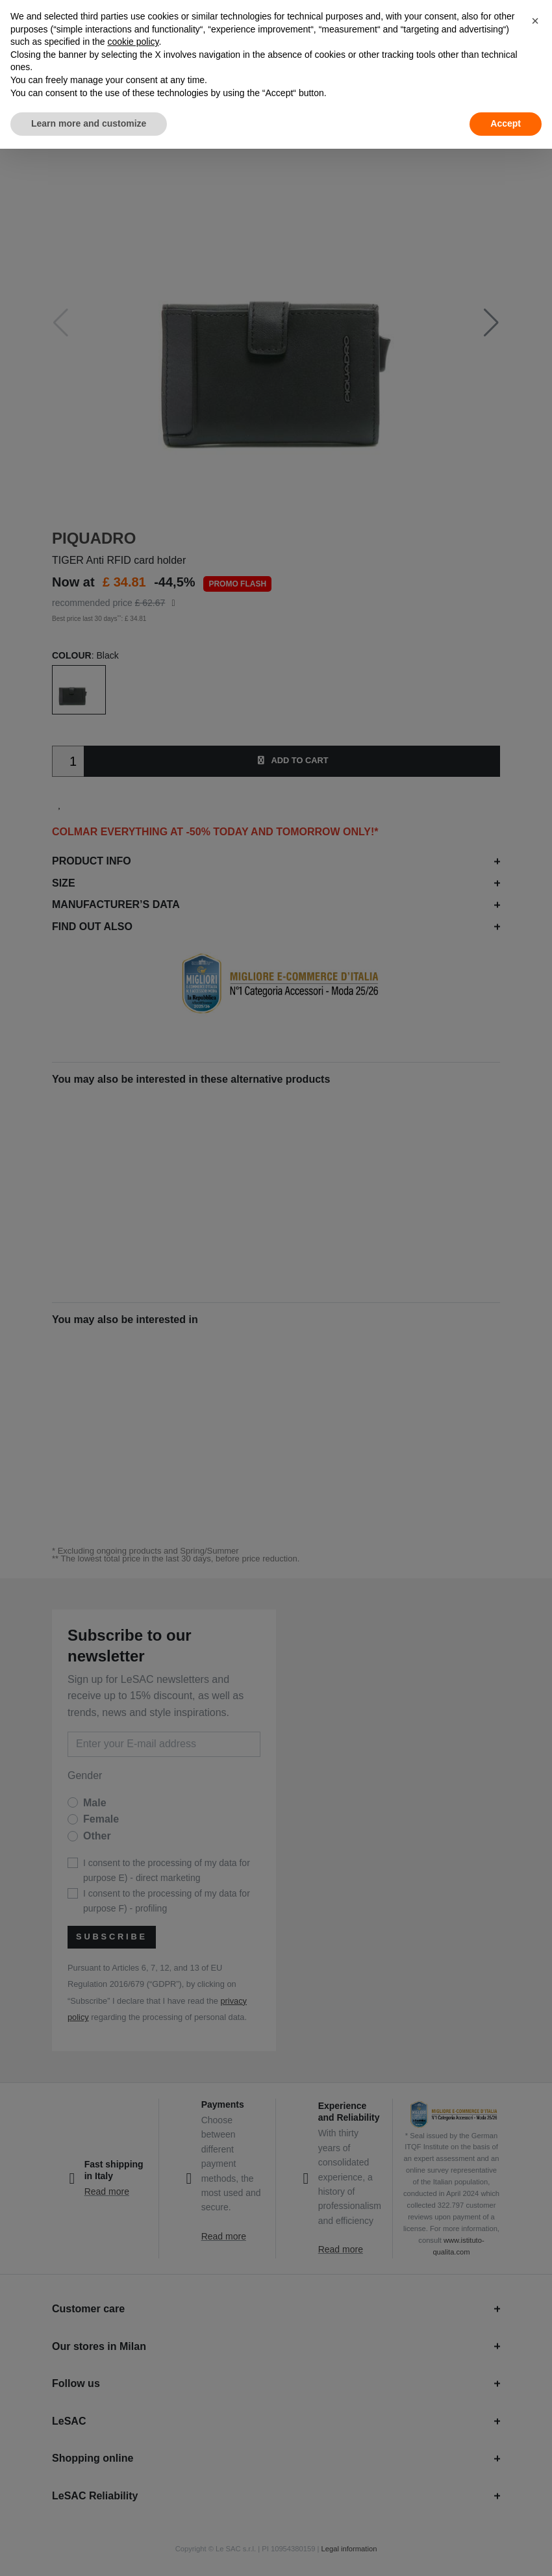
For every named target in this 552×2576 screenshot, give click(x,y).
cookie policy (132, 41)
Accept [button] (505, 123)
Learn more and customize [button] (88, 123)
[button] (535, 20)
